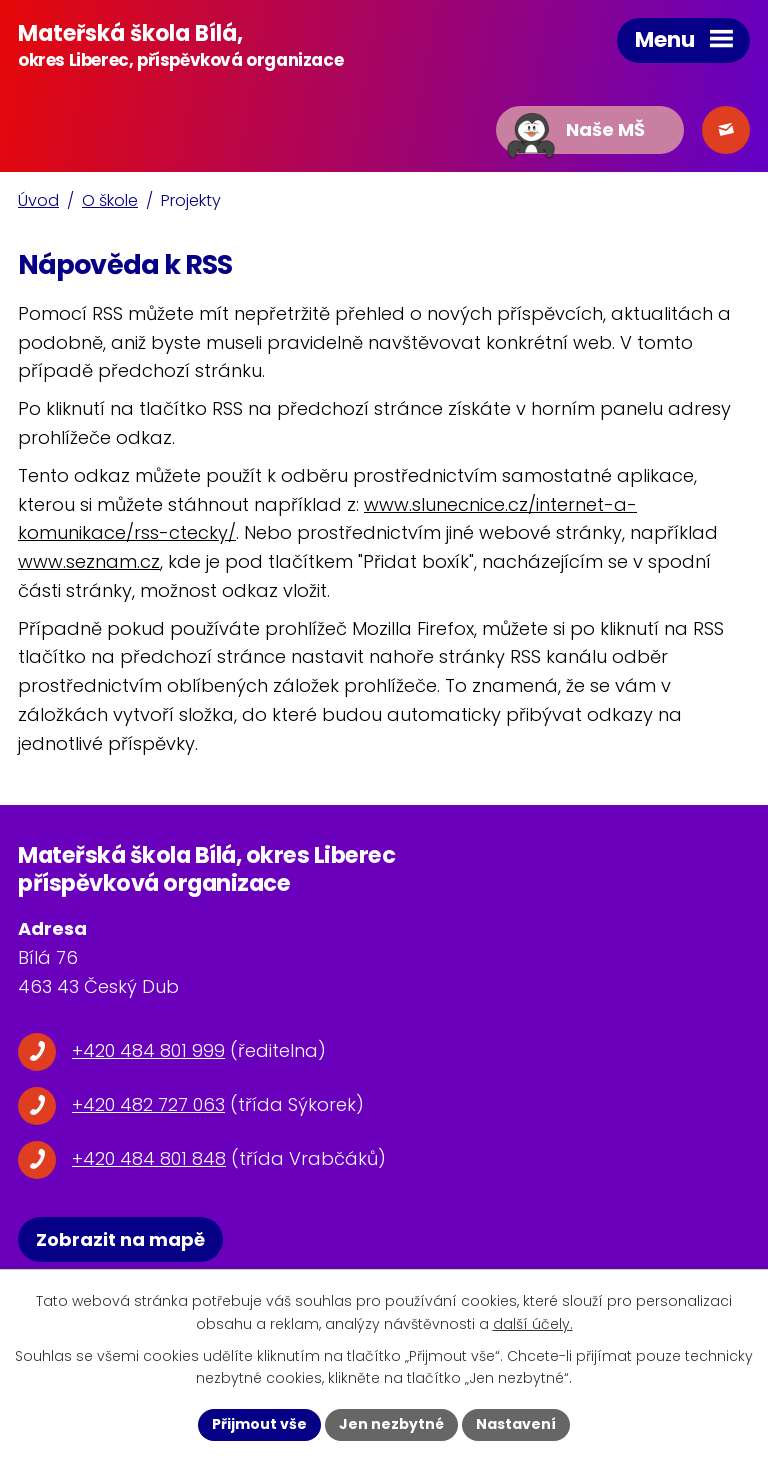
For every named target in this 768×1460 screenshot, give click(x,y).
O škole (110, 200)
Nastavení (516, 1424)
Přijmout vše (259, 1424)
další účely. (533, 1324)
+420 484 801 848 (149, 1158)
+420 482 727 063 (148, 1104)
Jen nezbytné (391, 1424)
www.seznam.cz (89, 561)
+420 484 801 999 (148, 1050)
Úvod (38, 200)
